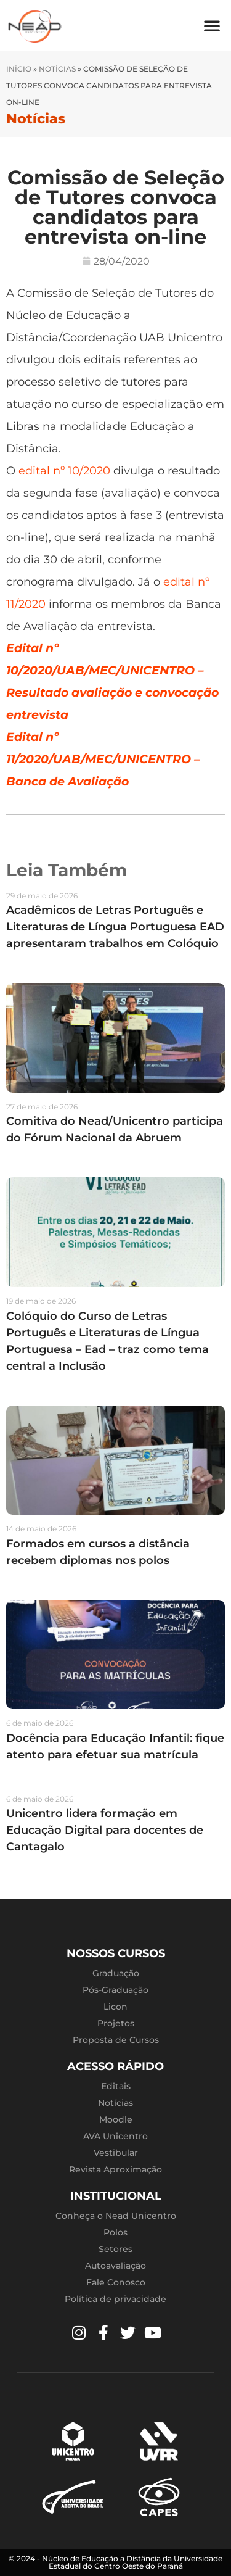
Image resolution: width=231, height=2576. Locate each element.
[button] (212, 25)
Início (18, 68)
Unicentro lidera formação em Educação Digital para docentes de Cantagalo (104, 1830)
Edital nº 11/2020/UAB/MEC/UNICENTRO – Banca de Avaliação (103, 759)
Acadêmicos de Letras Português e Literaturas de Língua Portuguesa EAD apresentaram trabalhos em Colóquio (115, 926)
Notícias (57, 68)
